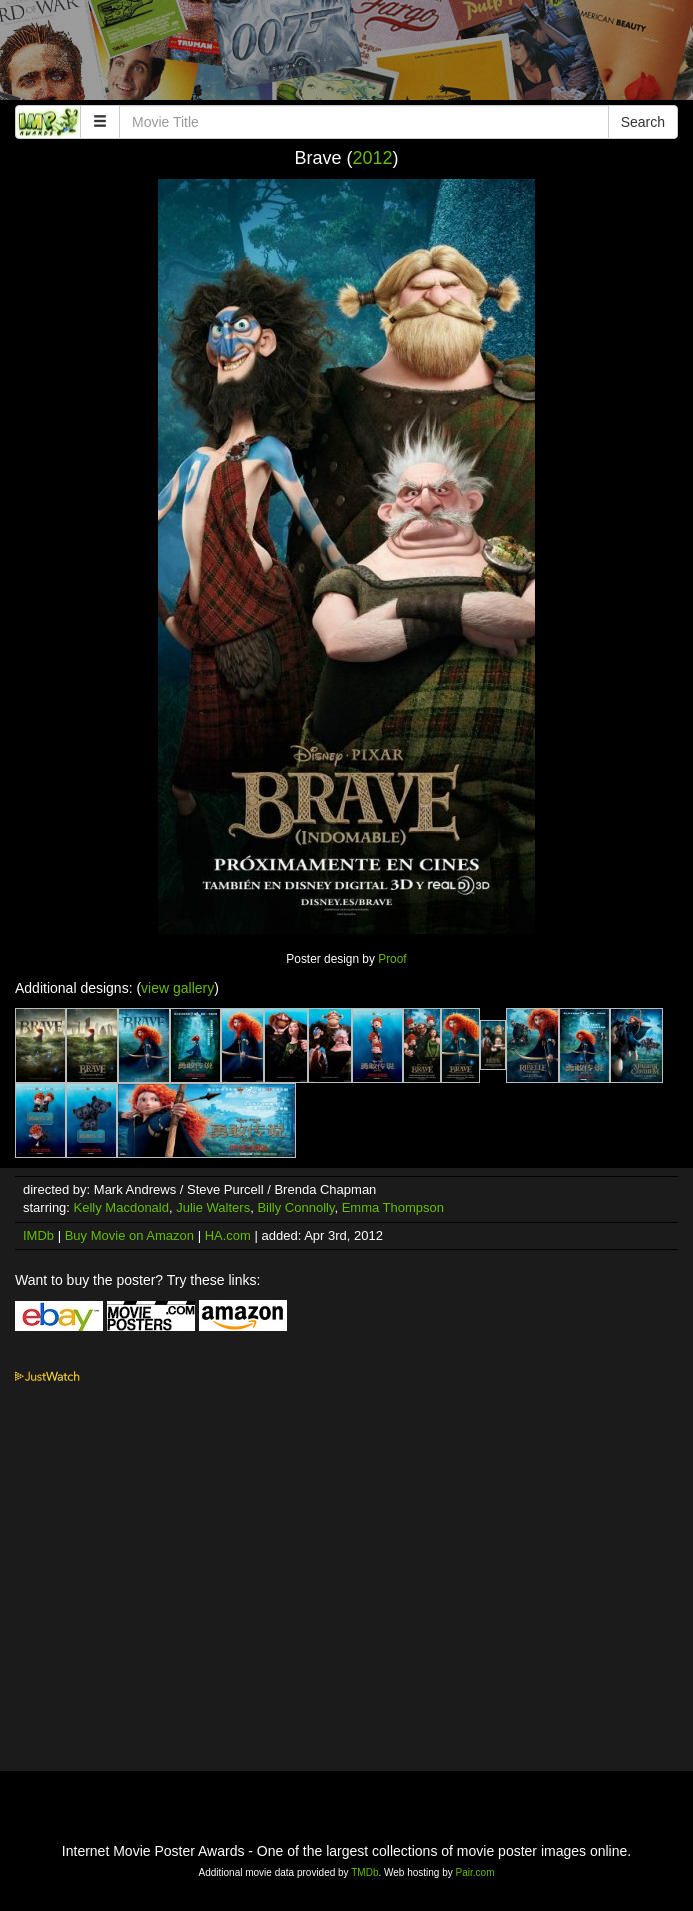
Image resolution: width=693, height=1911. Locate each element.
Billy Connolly (295, 1207)
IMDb (38, 1235)
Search (643, 122)
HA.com (228, 1235)
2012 (372, 158)
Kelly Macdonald (121, 1207)
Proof (392, 959)
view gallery (177, 988)
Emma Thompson (393, 1207)
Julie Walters (213, 1207)
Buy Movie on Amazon (129, 1235)
